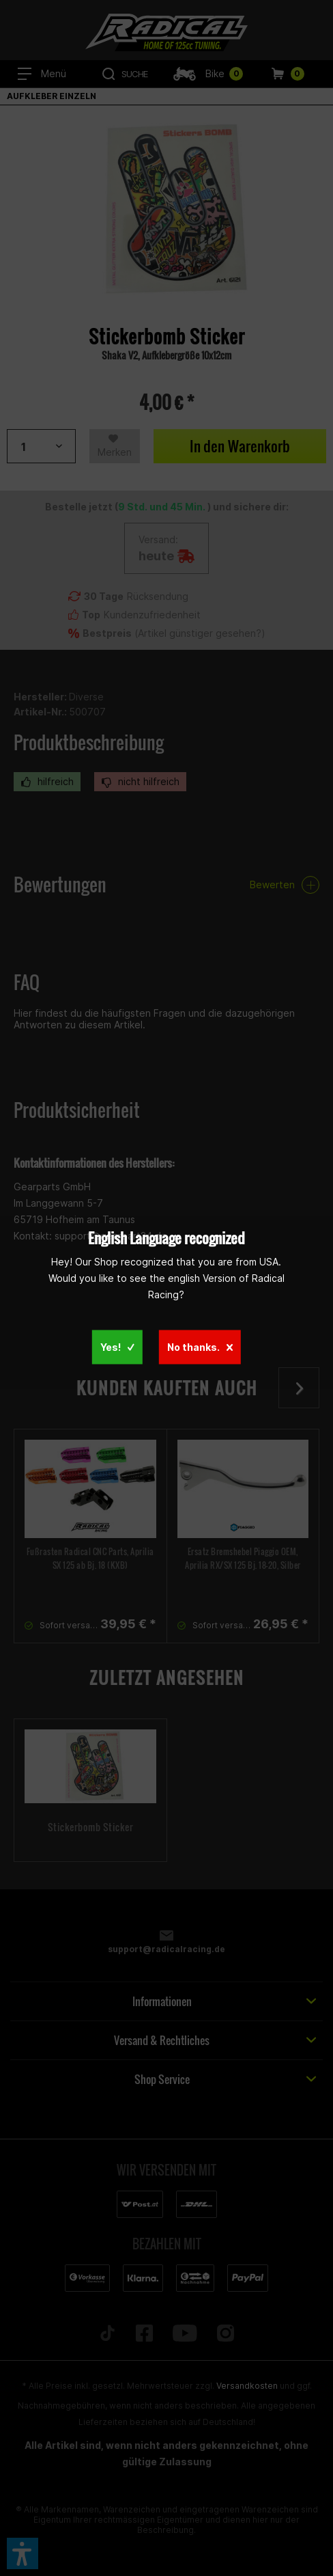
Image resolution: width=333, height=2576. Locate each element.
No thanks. (200, 1347)
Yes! (117, 1347)
